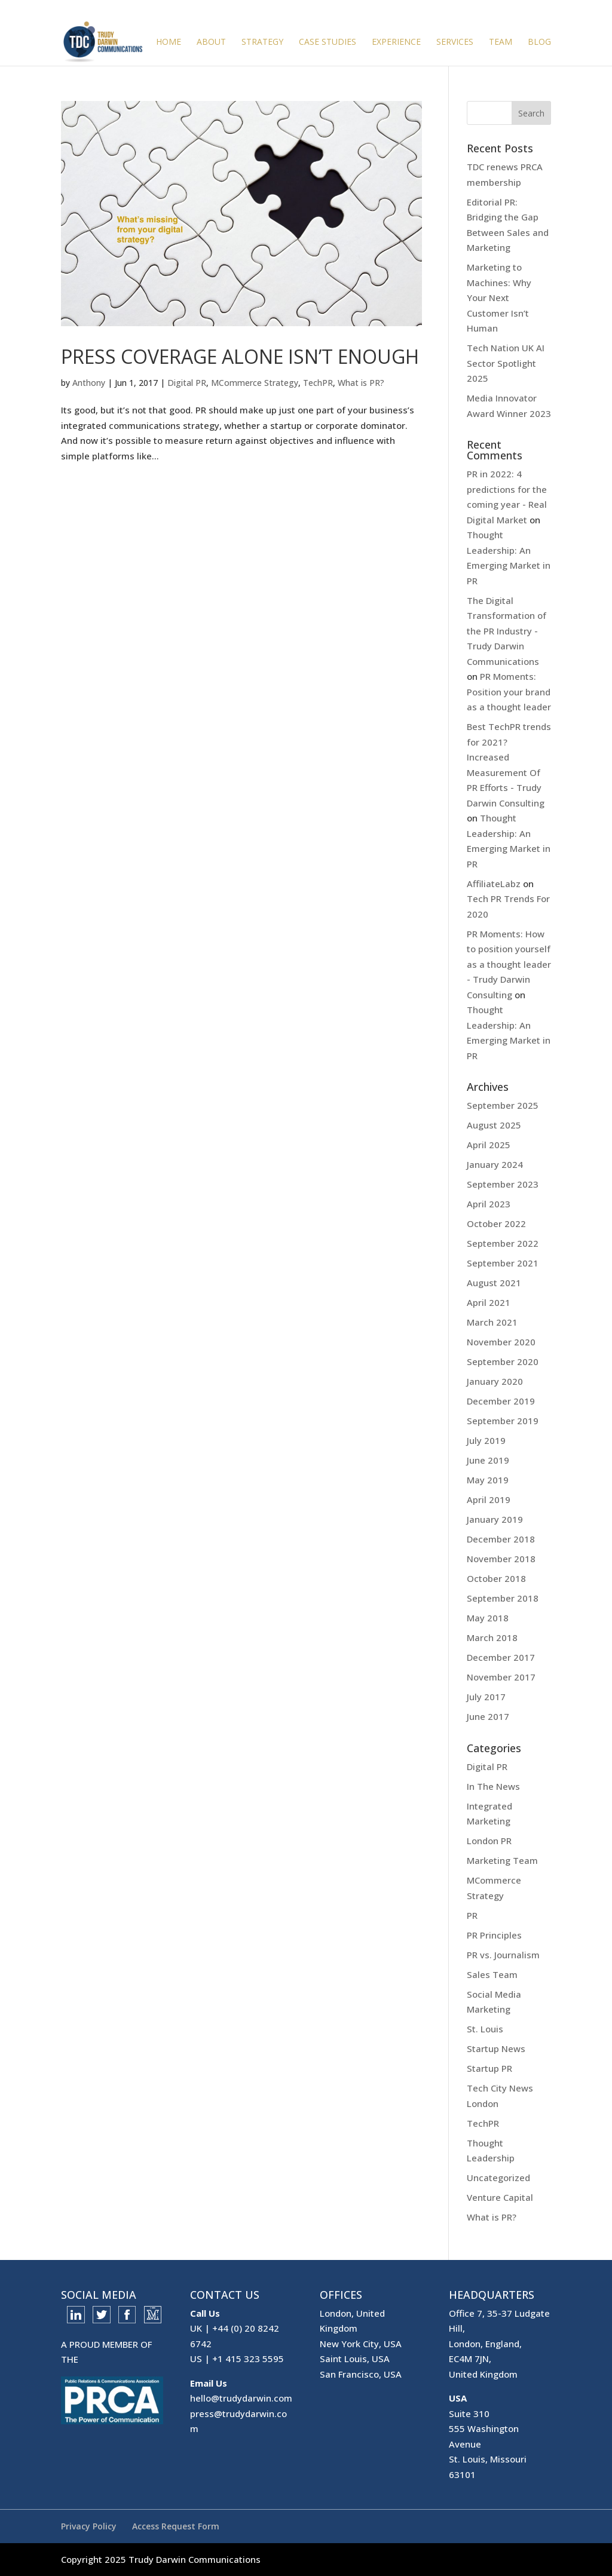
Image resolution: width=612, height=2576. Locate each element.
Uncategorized (498, 2178)
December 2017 (501, 1657)
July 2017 (486, 1697)
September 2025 (502, 1105)
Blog (539, 42)
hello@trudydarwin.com (241, 2398)
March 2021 (492, 1322)
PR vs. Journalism (503, 1955)
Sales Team (492, 1974)
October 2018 (496, 1578)
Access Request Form (175, 2526)
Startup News (496, 2048)
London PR (489, 1841)
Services (454, 42)
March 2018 (492, 1637)
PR (472, 1915)
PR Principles (494, 1935)
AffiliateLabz (494, 884)
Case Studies (327, 42)
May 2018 (488, 1618)
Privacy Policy (89, 2526)
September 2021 (502, 1263)
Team (500, 42)
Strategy (262, 42)
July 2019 (486, 1440)
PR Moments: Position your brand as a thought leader (509, 691)
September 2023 (502, 1184)
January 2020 (495, 1381)
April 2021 (488, 1302)
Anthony (88, 382)
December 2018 (501, 1539)
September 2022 (502, 1243)
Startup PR (489, 2068)
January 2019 (495, 1519)
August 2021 (494, 1283)
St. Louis (485, 2029)
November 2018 (501, 1559)
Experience (396, 42)
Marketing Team (502, 1860)
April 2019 (488, 1499)
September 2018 (502, 1598)
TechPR (318, 382)
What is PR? (361, 382)
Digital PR (186, 382)
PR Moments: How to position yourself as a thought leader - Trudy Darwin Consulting (509, 964)
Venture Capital (500, 2197)
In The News (493, 1786)
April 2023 (488, 1204)
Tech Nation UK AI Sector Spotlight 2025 (505, 363)
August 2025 (494, 1125)
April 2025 (488, 1145)
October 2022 (496, 1223)
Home (168, 42)
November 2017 (501, 1677)
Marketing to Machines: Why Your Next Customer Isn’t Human (499, 297)
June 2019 (488, 1460)
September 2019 (502, 1421)
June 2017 (488, 1716)
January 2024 (495, 1164)
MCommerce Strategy (254, 382)
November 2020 (501, 1342)
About (211, 42)
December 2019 (501, 1401)
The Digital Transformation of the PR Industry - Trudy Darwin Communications (506, 630)
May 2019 (488, 1480)
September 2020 (502, 1361)
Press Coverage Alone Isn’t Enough (240, 356)
